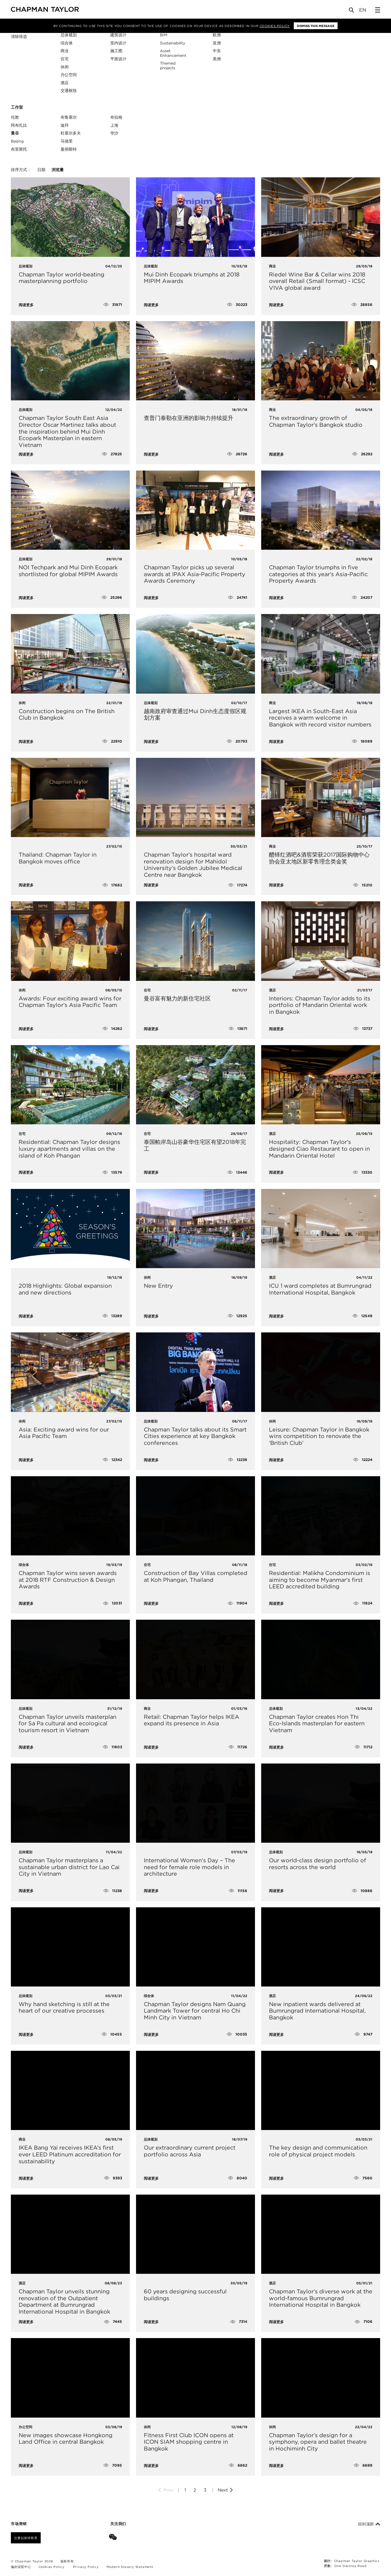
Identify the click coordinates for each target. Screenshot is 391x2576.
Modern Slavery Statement (130, 2567)
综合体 (67, 43)
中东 (217, 50)
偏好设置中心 (21, 2567)
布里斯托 (19, 149)
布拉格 (116, 117)
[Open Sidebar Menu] (377, 9)
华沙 (114, 133)
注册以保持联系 (26, 2538)
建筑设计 (118, 35)
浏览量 (58, 170)
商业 (65, 50)
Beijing (17, 141)
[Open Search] (352, 11)
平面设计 (118, 59)
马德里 (67, 141)
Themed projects (167, 65)
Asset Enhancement (173, 53)
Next (226, 2489)
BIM (163, 35)
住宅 (65, 59)
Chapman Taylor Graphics (357, 2561)
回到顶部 (369, 2524)
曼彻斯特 (69, 149)
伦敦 (15, 117)
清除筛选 (19, 37)
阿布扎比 (19, 125)
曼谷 (15, 133)
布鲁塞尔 (69, 117)
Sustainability (172, 43)
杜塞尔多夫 (71, 133)
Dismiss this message (315, 26)
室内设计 (118, 43)
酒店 (65, 82)
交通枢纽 (69, 90)
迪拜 (65, 125)
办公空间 (69, 74)
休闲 (65, 67)
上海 (114, 125)
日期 (41, 170)
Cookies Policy (275, 26)
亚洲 (217, 43)
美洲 (217, 59)
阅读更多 (26, 305)
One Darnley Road (350, 2566)
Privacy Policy (86, 2567)
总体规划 (69, 35)
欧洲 (217, 35)
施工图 (116, 50)
